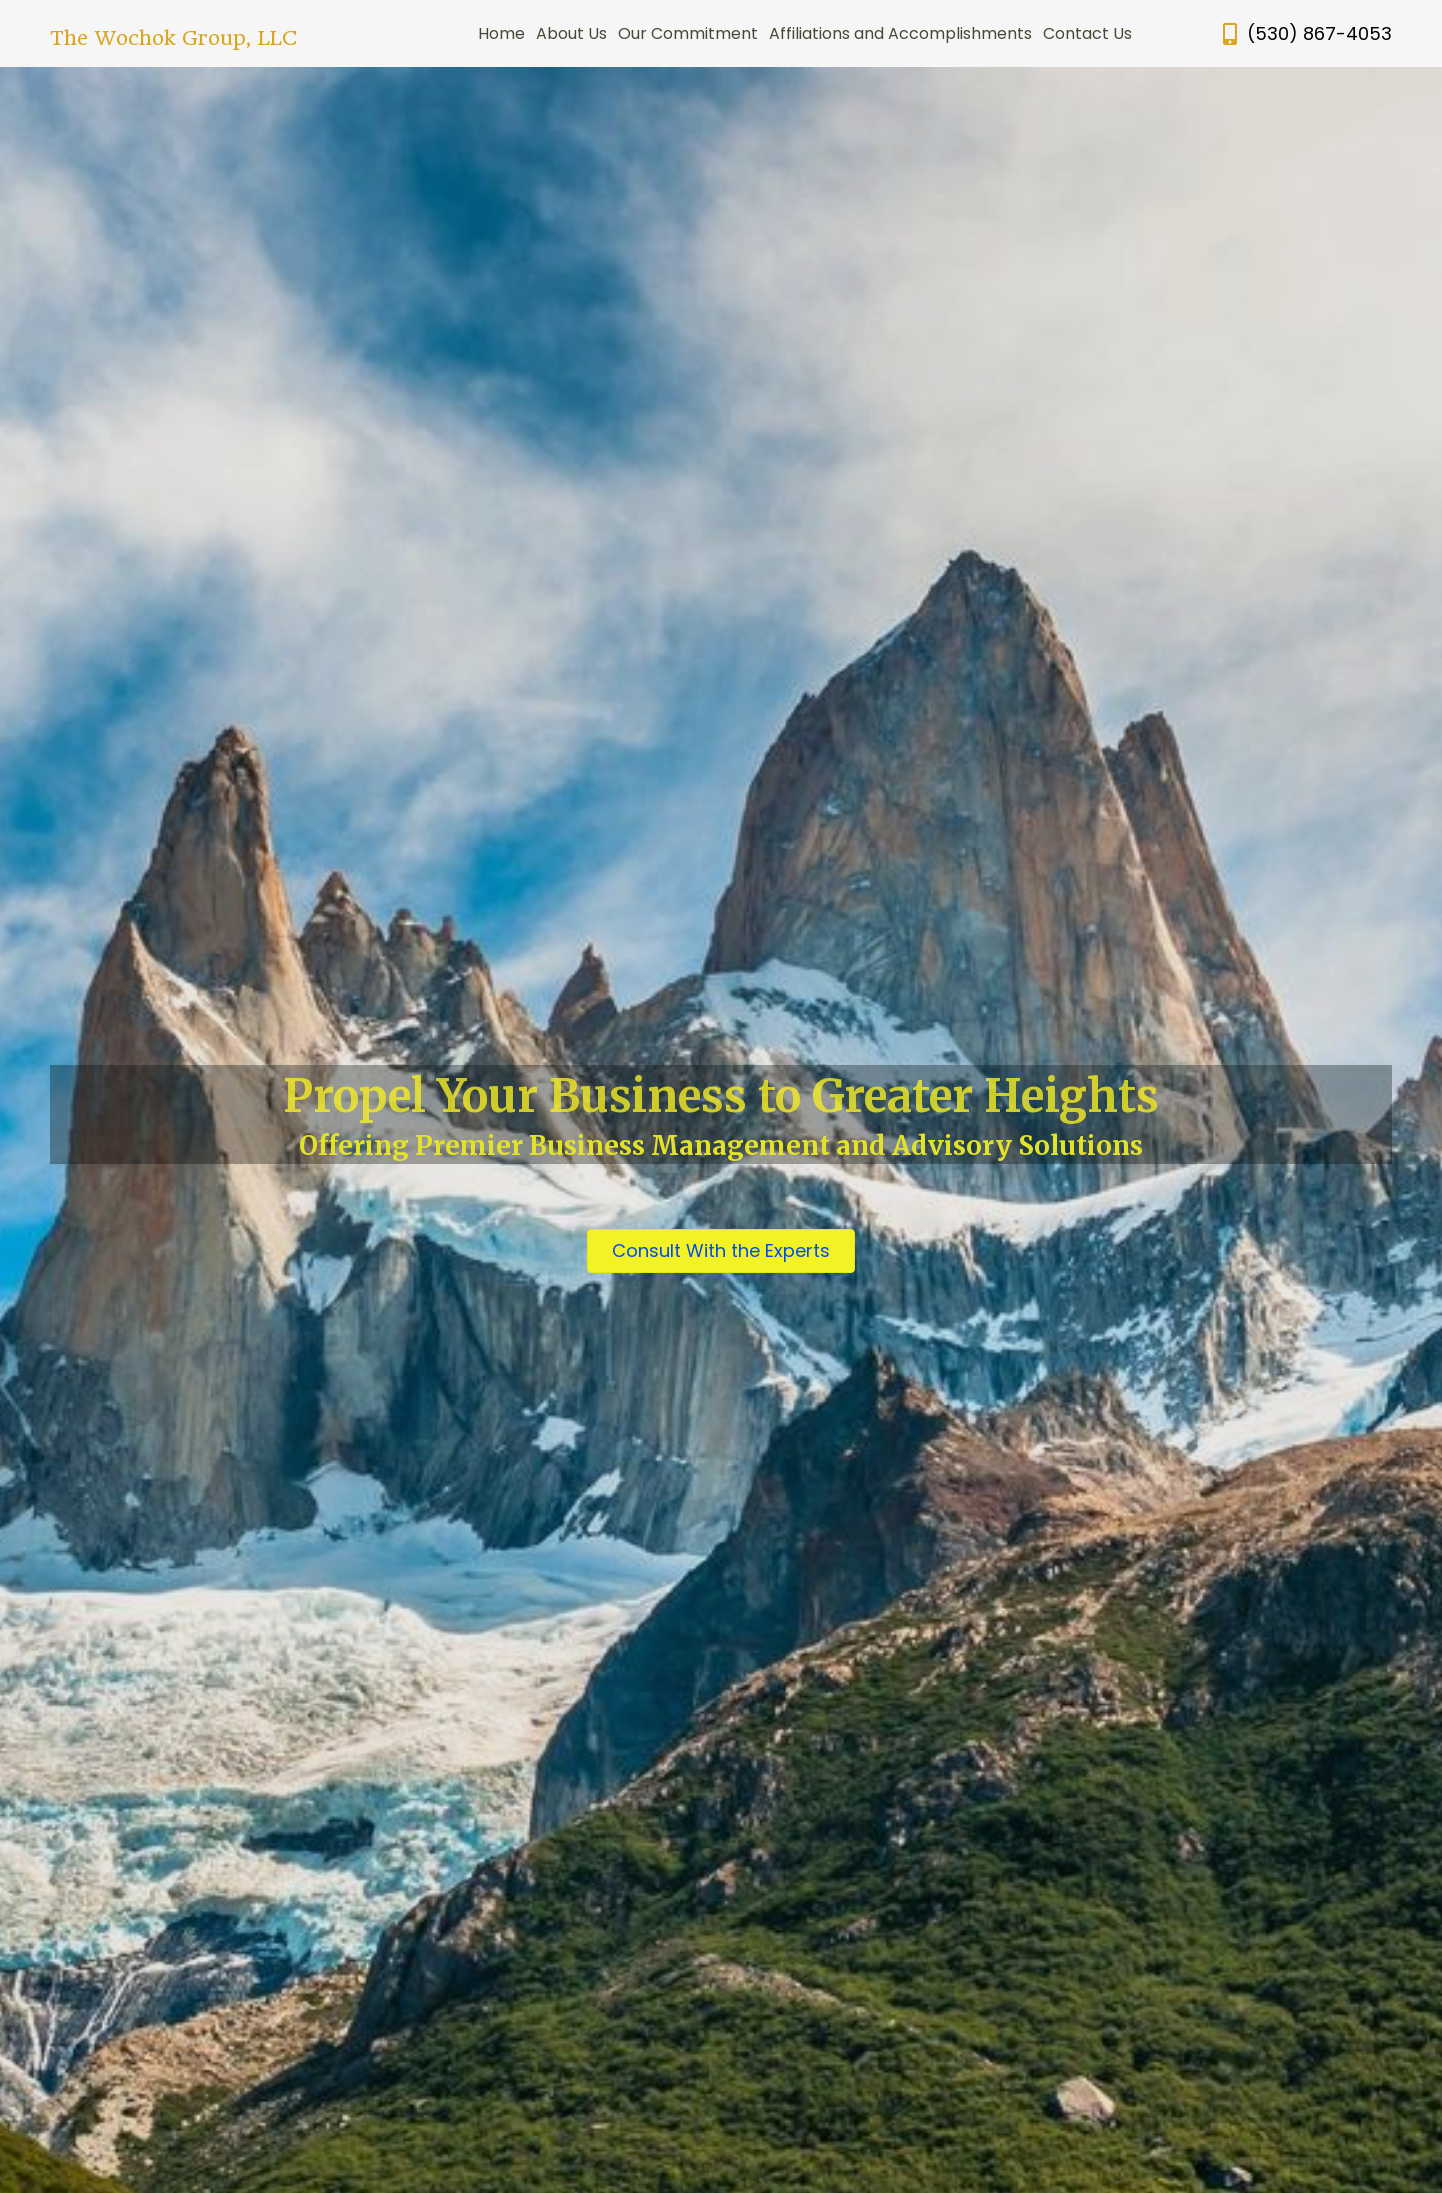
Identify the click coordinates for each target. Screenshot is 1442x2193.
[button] (721, 1251)
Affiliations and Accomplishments (900, 33)
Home (501, 33)
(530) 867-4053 (1319, 33)
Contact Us (1087, 33)
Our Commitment (688, 33)
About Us (571, 33)
